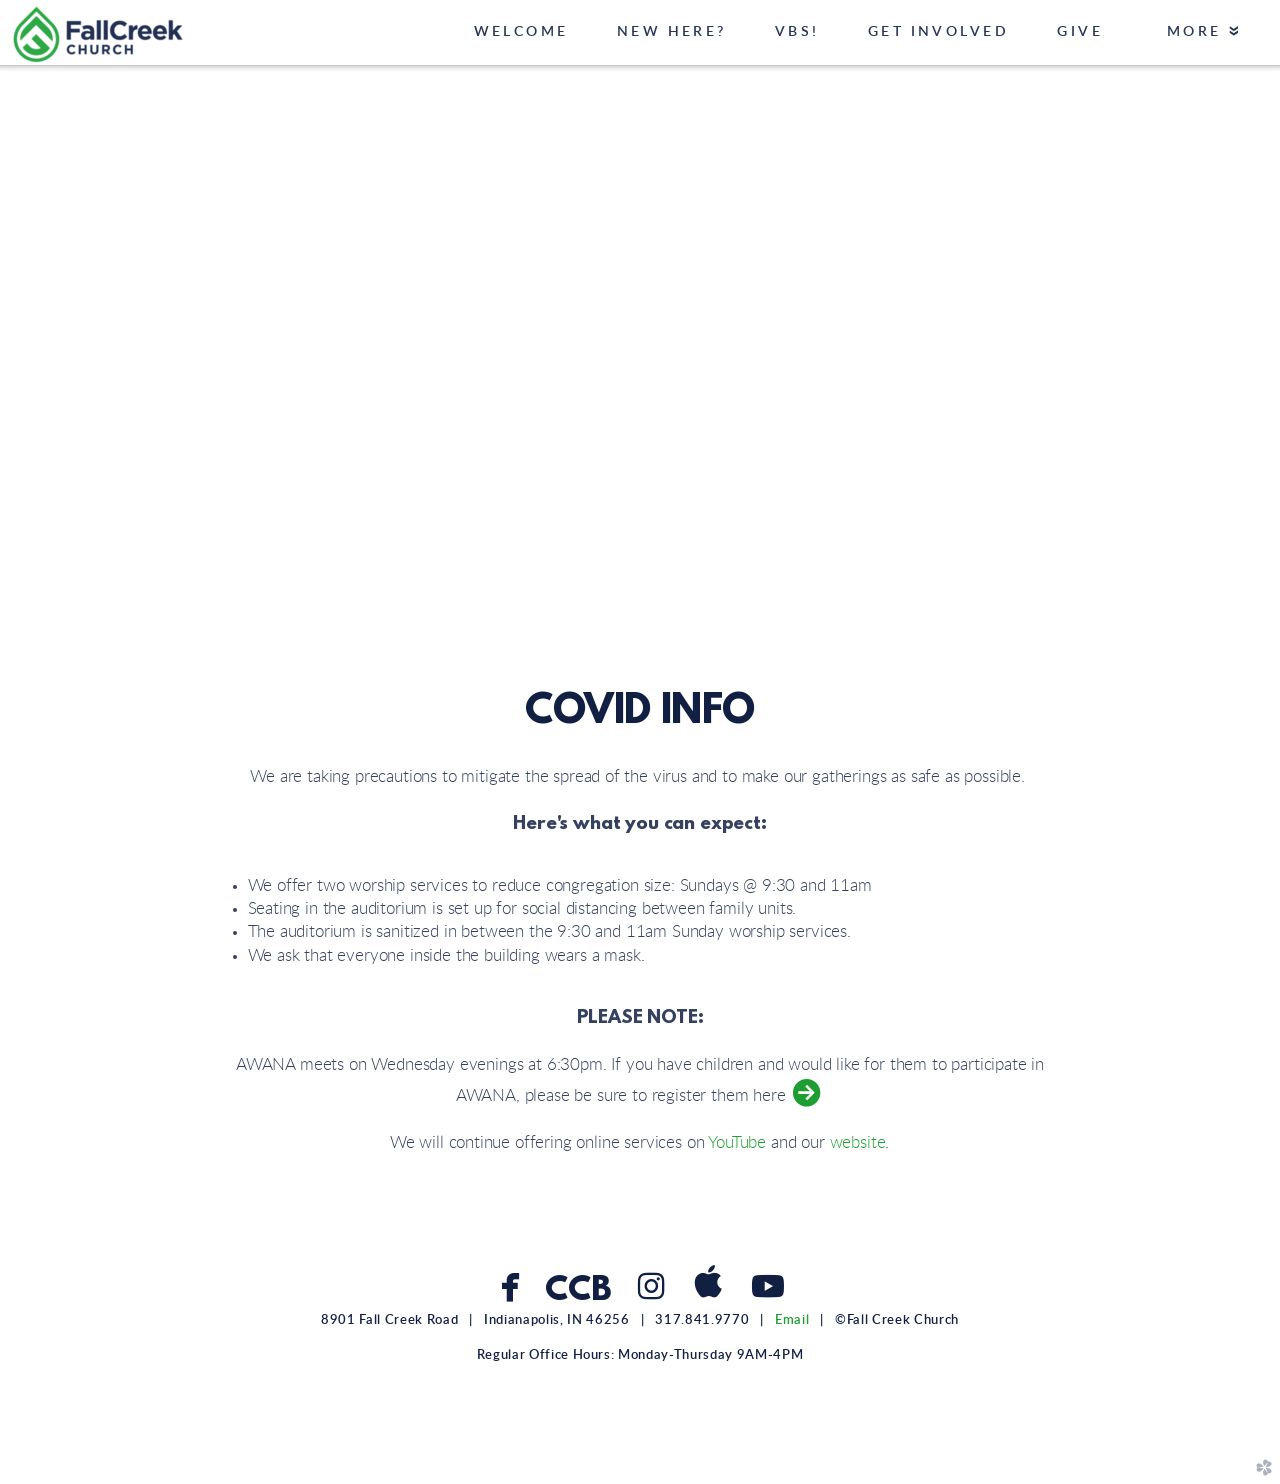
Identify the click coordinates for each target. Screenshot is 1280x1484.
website (858, 1143)
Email (792, 1320)
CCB (577, 1291)
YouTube (737, 1143)
